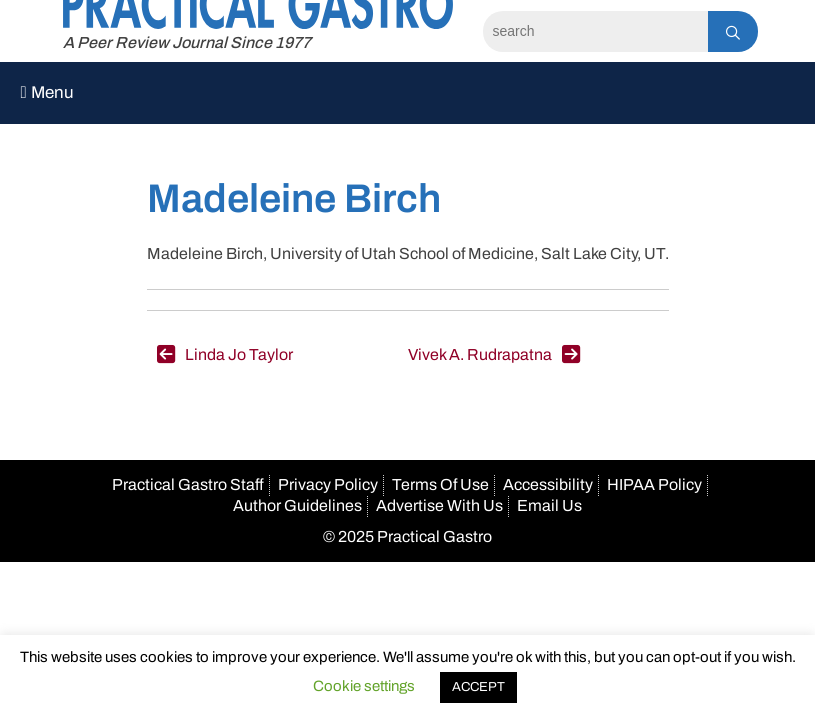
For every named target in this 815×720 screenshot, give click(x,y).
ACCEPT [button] (478, 687)
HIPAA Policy (654, 484)
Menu (46, 92)
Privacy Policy (328, 484)
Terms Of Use (440, 484)
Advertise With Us (439, 505)
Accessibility (548, 484)
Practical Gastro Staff (188, 484)
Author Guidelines (297, 505)
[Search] (595, 31)
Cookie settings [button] (364, 686)
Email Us (549, 505)
